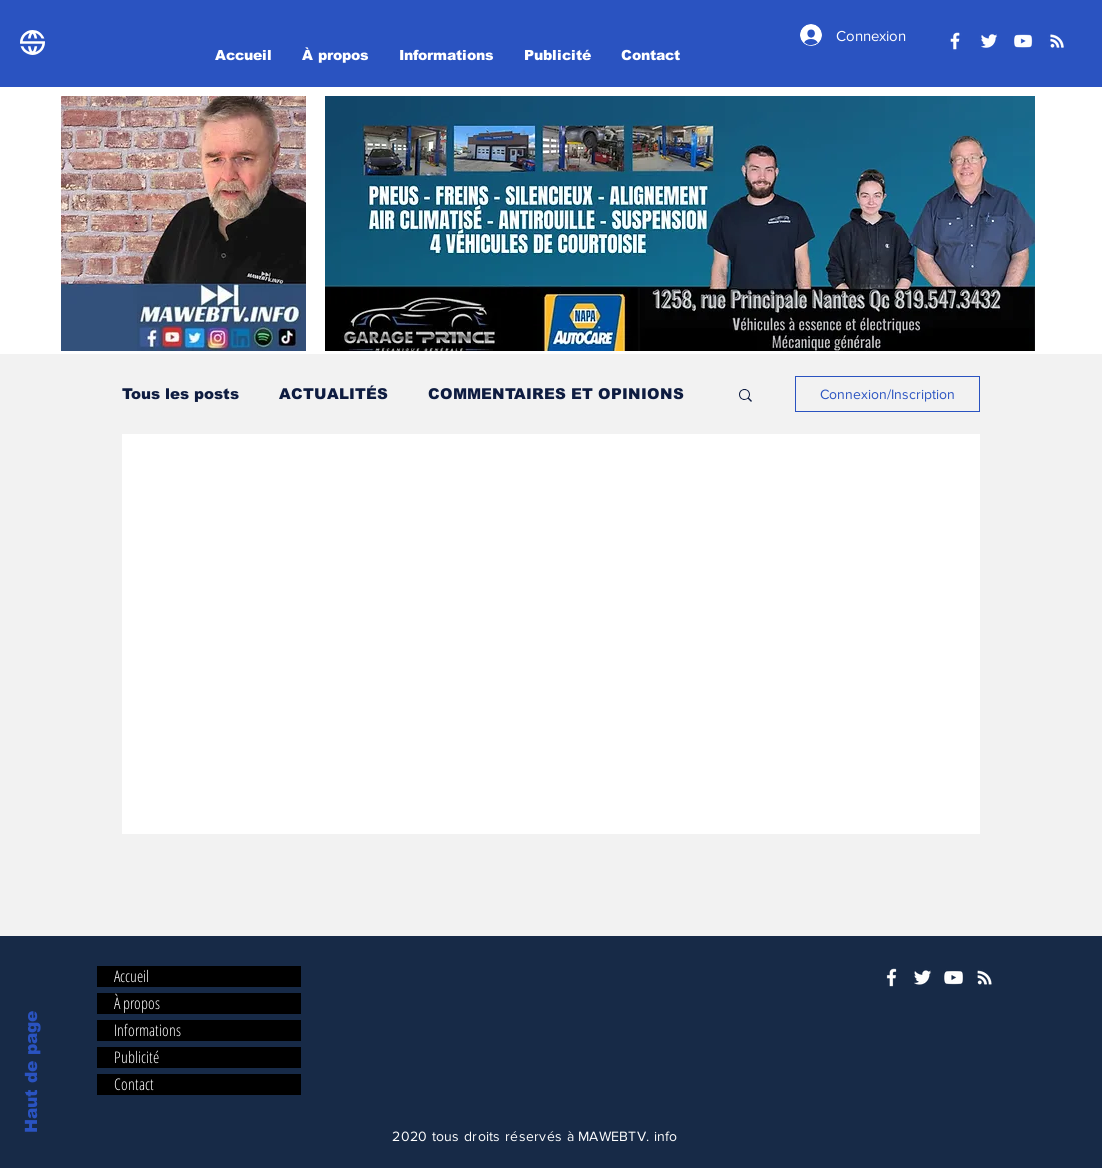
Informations (147, 1030)
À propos (137, 1003)
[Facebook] (955, 41)
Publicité (136, 1057)
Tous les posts (180, 393)
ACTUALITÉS (333, 393)
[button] (680, 223)
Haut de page (31, 1072)
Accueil (131, 976)
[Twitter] (989, 41)
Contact (134, 1084)
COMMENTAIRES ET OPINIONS (556, 393)
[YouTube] (1023, 41)
